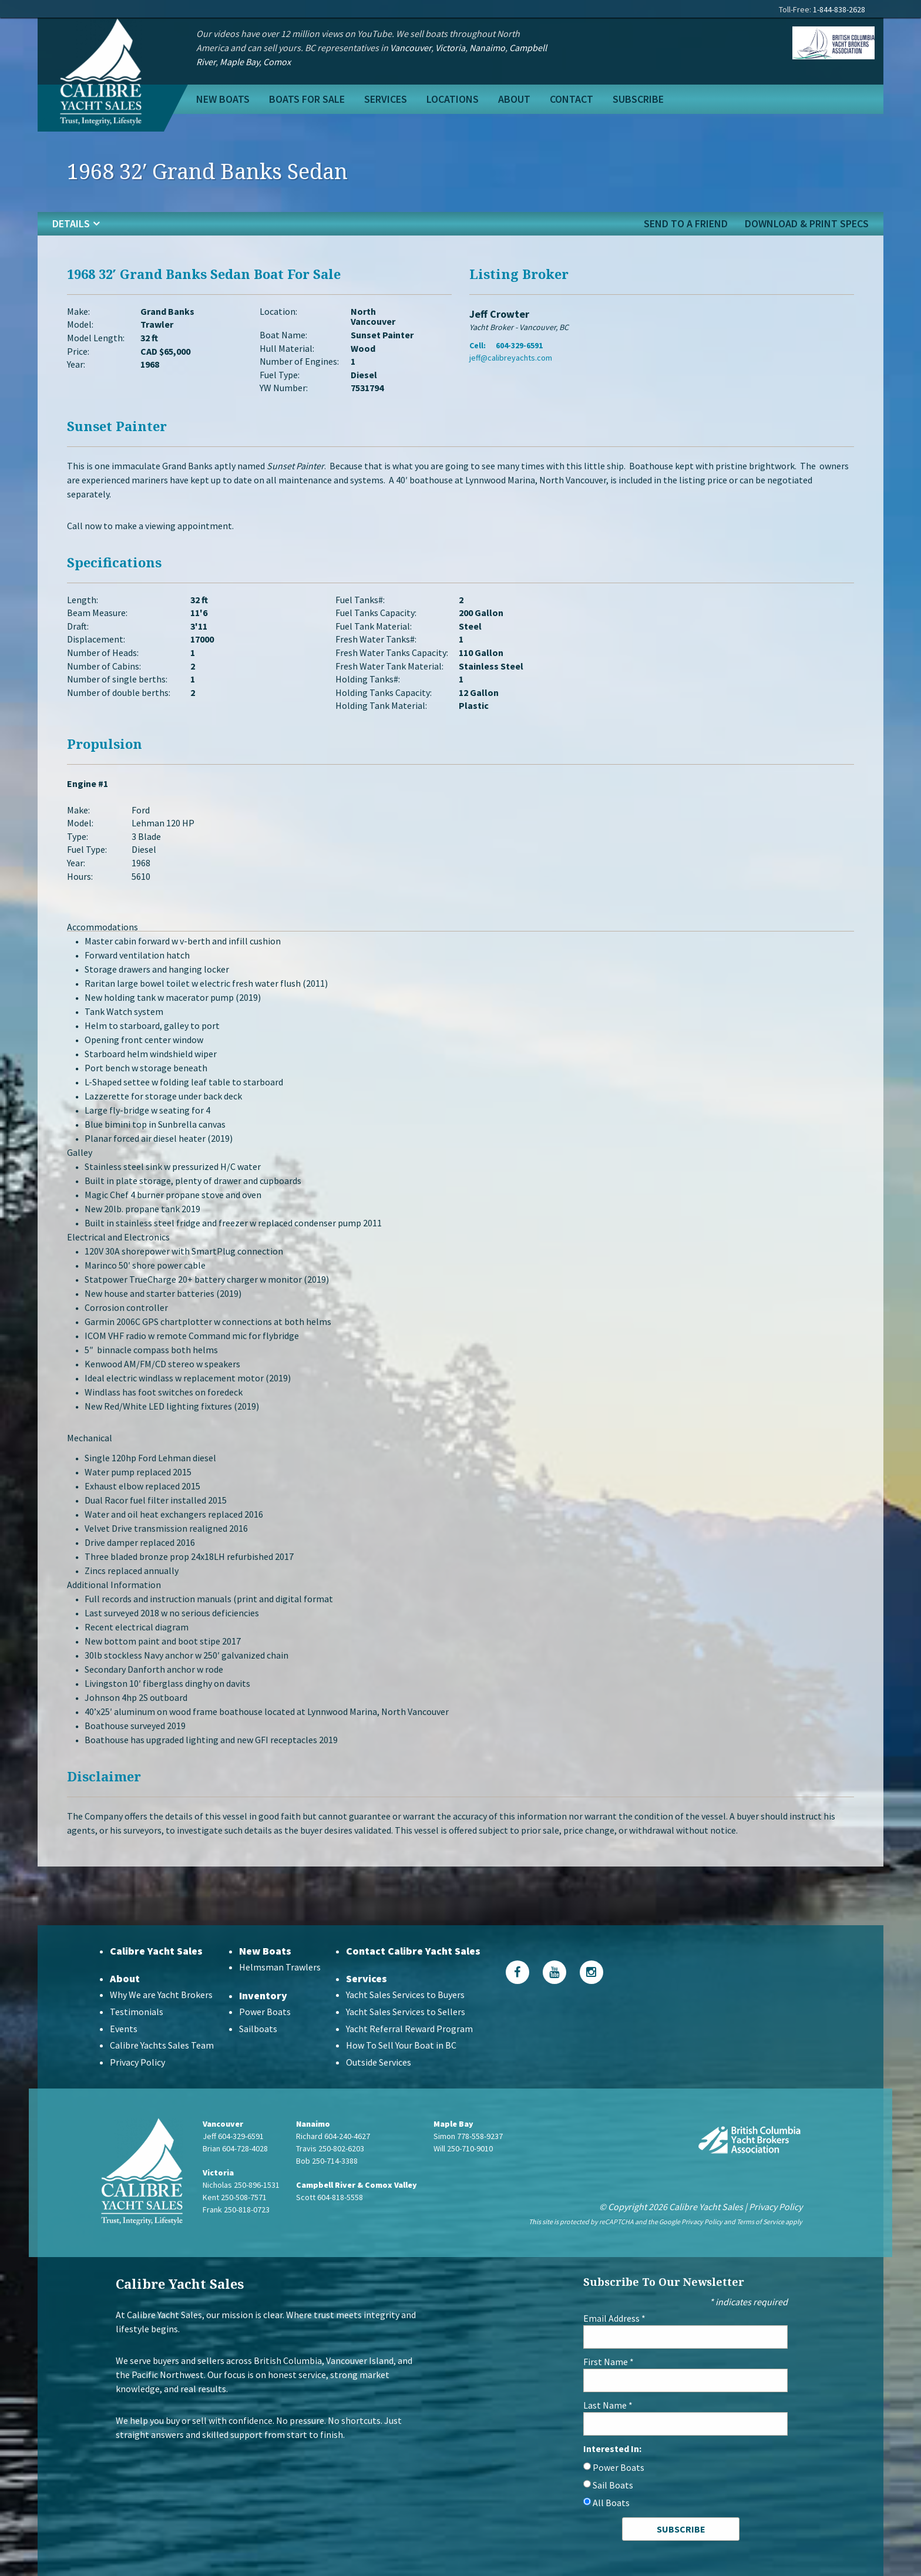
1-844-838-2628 (839, 9)
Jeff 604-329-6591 (233, 2136)
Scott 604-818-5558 (329, 2197)
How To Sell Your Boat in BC (401, 2045)
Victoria (450, 47)
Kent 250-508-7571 (235, 2197)
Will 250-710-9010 (463, 2148)
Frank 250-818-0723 (236, 2209)
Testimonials (136, 2011)
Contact (571, 99)
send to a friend (686, 223)
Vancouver (410, 47)
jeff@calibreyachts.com (510, 357)
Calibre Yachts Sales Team (162, 2045)
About (514, 99)
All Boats (611, 2502)
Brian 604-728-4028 (235, 2148)
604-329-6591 (519, 345)
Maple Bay (239, 62)
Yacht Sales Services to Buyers (405, 1994)
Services (385, 99)
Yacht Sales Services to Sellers (405, 2011)
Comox (277, 62)
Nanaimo (487, 47)
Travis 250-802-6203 (330, 2148)
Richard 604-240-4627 (333, 2136)
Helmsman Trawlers (280, 1967)
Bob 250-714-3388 (327, 2160)
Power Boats (265, 2011)
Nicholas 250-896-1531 (241, 2185)
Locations (452, 99)
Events (123, 2028)
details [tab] (71, 223)
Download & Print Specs (807, 223)
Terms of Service (760, 2221)
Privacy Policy (137, 2062)
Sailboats (258, 2028)
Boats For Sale (307, 99)
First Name (608, 2362)
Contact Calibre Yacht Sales (413, 1951)
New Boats (223, 99)
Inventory (263, 1995)
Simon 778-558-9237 (468, 2136)
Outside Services (378, 2062)
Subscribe (638, 99)
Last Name (608, 2405)
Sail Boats (613, 2485)
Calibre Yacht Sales (156, 1951)
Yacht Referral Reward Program (409, 2028)
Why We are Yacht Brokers (161, 1994)
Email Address (614, 2318)
